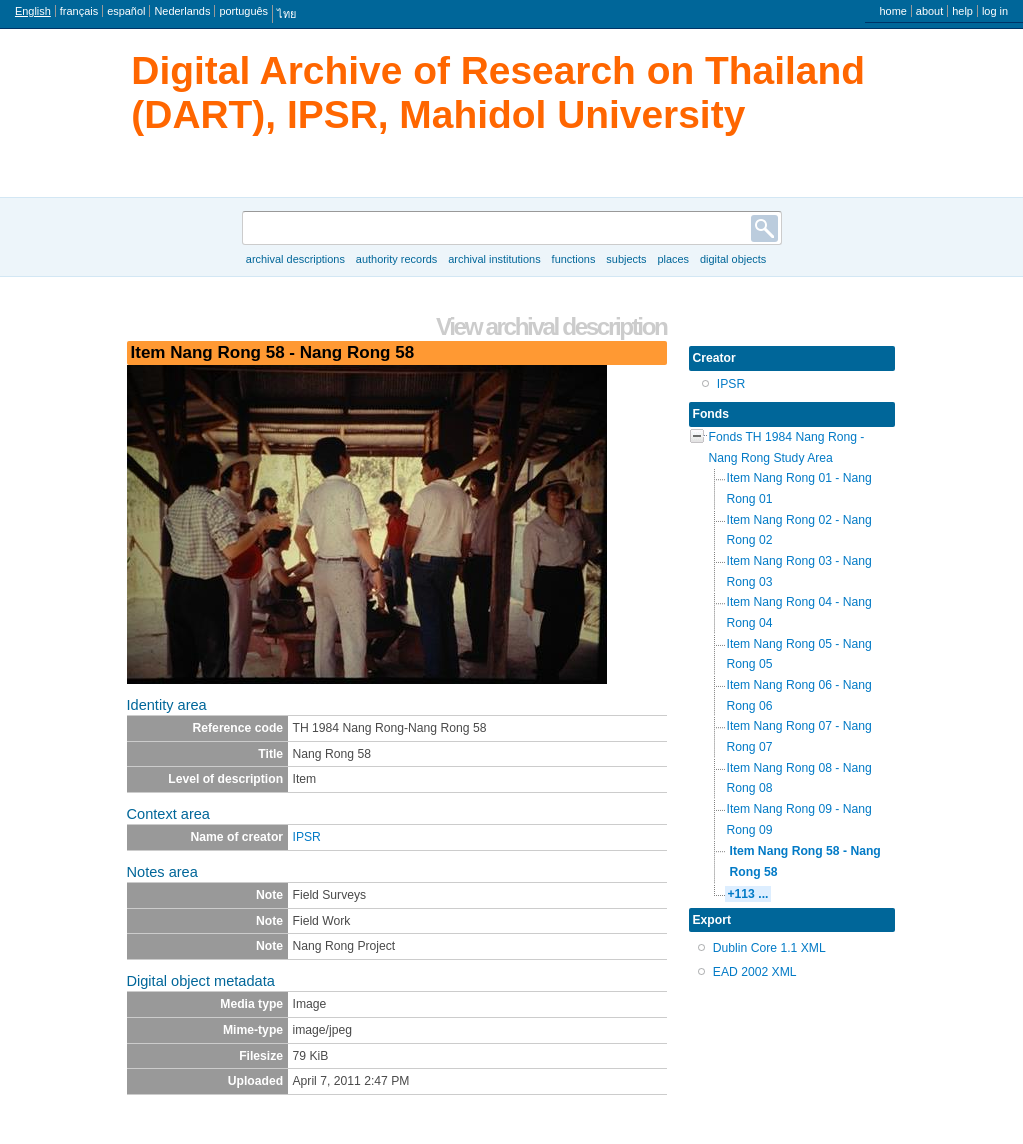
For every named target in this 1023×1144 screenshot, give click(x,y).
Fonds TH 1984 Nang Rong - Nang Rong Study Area (787, 447)
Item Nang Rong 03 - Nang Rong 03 (799, 571)
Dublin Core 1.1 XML (769, 948)
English (33, 11)
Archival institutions (494, 259)
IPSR (307, 837)
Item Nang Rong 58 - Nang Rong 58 (805, 861)
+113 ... (748, 894)
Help (962, 11)
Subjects (626, 259)
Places (673, 259)
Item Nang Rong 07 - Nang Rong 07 (799, 736)
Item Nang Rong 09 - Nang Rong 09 (799, 819)
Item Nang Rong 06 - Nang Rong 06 (799, 695)
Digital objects (733, 259)
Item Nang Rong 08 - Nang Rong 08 (799, 778)
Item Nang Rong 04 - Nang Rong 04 (799, 612)
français (79, 11)
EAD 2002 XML (755, 972)
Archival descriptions (295, 259)
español (126, 11)
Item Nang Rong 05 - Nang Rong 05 (799, 654)
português (243, 11)
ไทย (286, 14)
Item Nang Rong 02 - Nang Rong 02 (799, 530)
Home (892, 11)
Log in (995, 11)
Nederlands (182, 11)
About (929, 11)
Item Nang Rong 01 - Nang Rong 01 (799, 488)
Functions (574, 259)
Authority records (396, 259)
